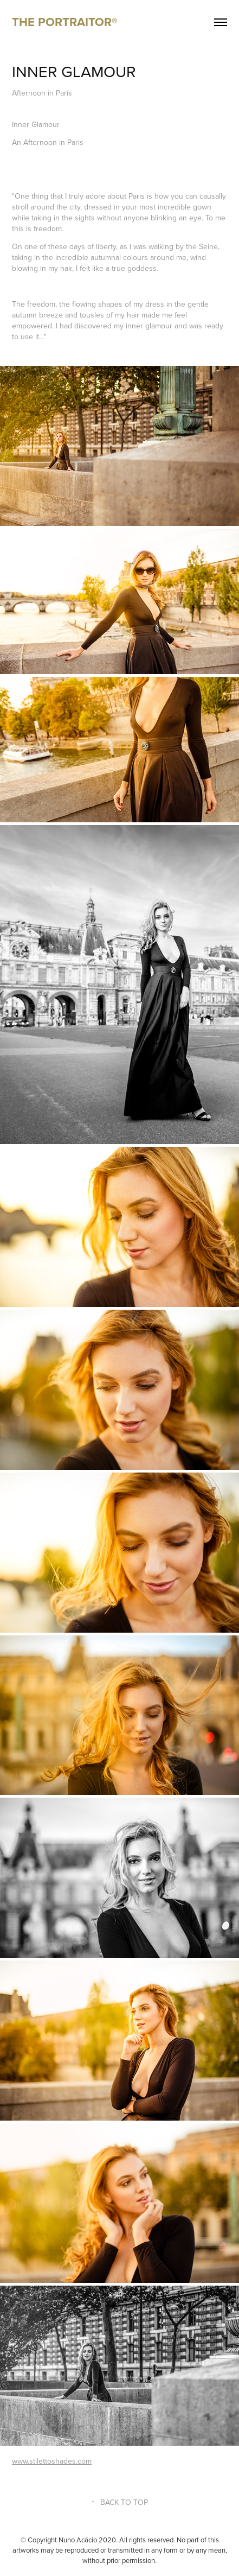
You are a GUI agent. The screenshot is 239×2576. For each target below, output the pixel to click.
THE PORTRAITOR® (65, 21)
